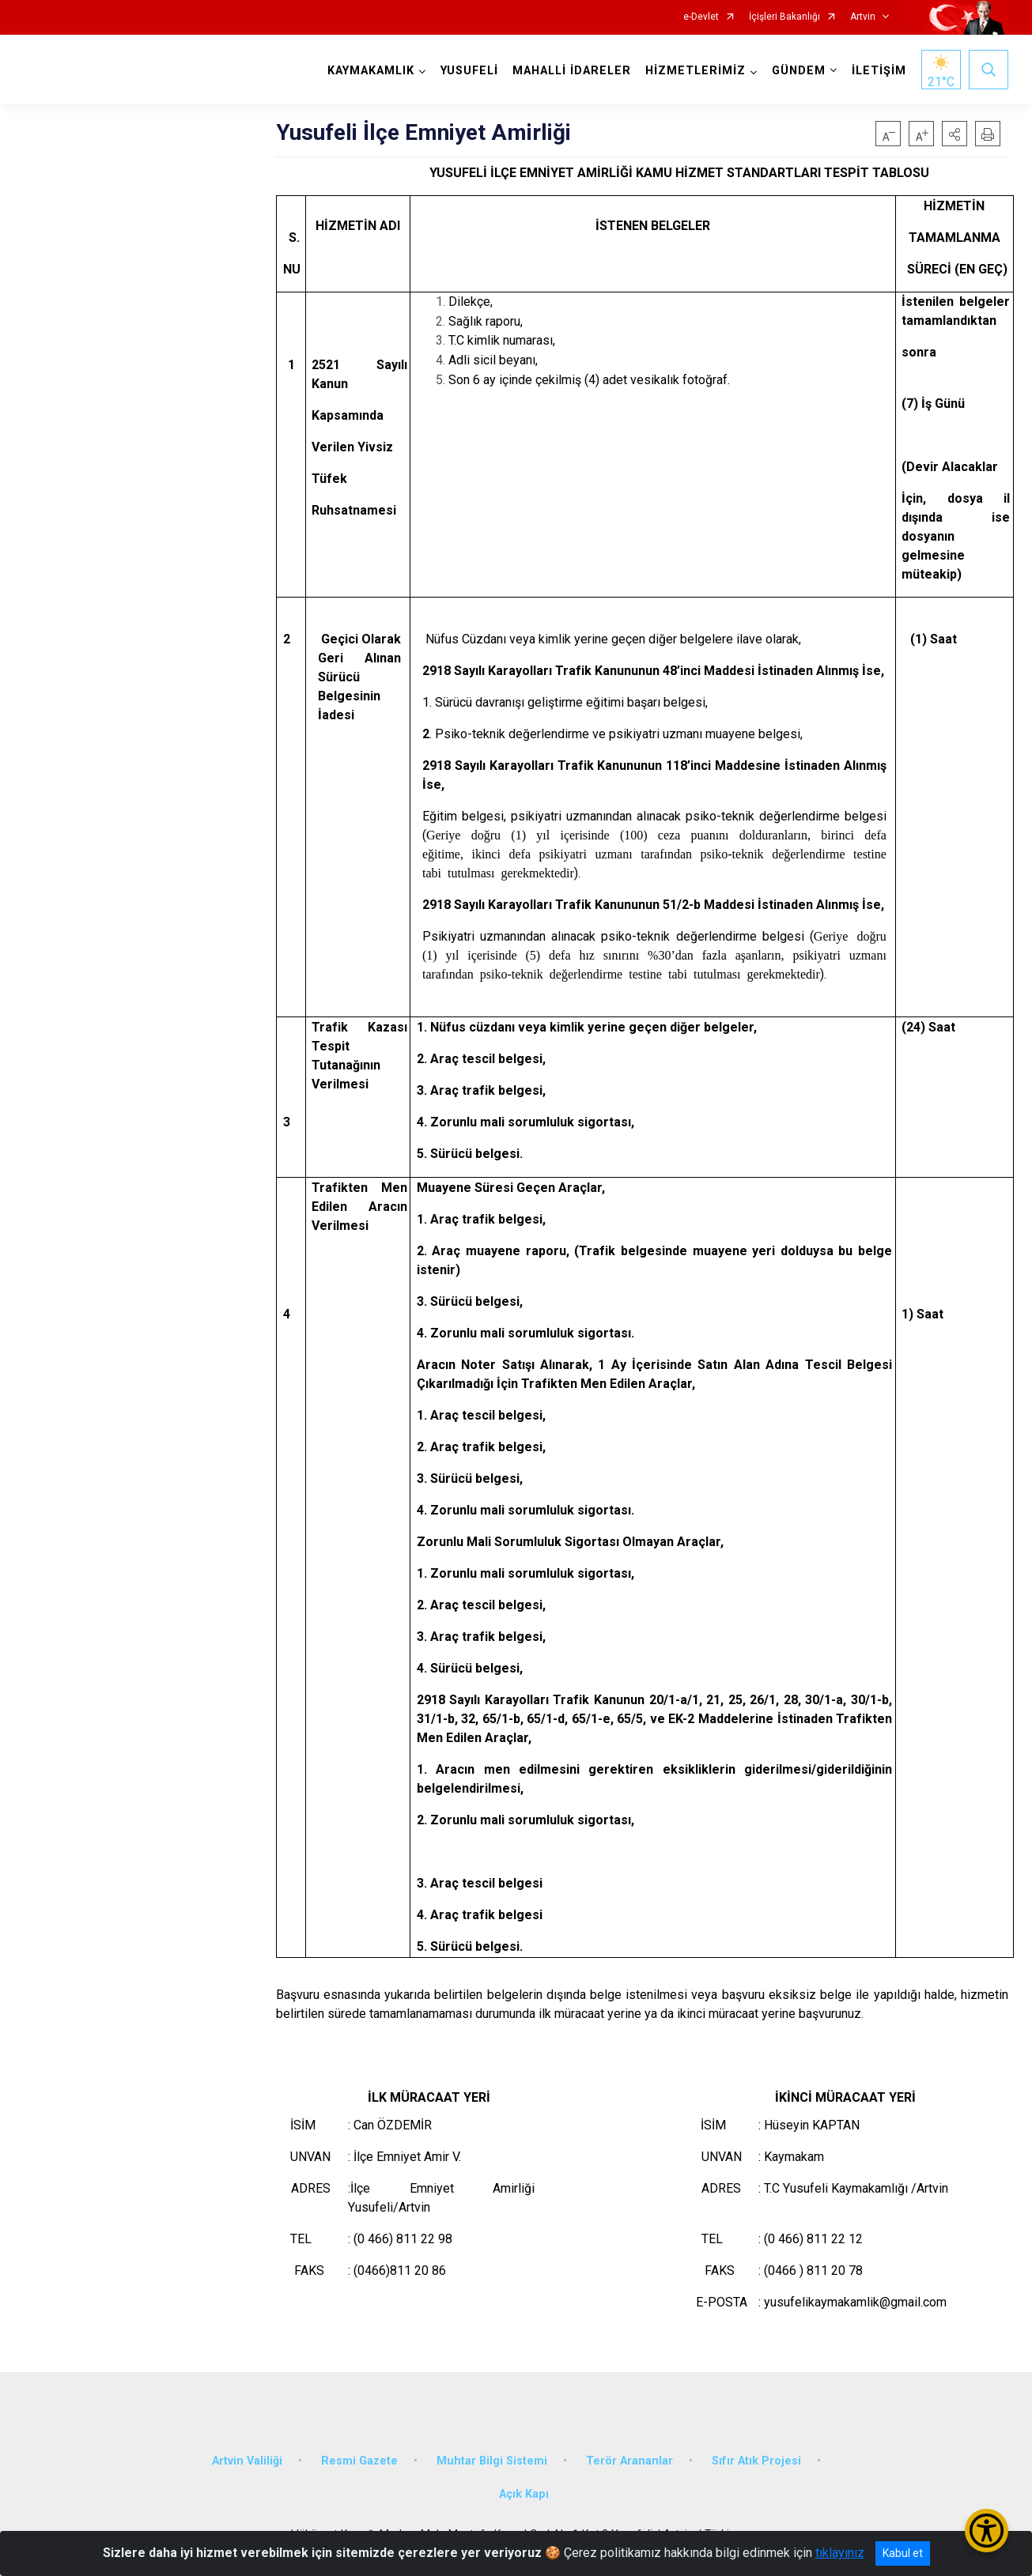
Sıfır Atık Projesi (756, 2461)
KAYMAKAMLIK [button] (370, 70)
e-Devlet (701, 17)
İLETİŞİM (879, 70)
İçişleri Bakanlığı (784, 17)
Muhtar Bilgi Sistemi (492, 2461)
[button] (954, 133)
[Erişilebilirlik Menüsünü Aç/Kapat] (986, 2530)
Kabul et (903, 2553)
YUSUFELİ (469, 70)
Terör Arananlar (629, 2461)
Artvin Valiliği (247, 2461)
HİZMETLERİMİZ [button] (695, 70)
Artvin (862, 17)
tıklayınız (839, 2552)
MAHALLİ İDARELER (571, 70)
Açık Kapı (524, 2494)
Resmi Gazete (359, 2461)
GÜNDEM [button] (799, 70)
